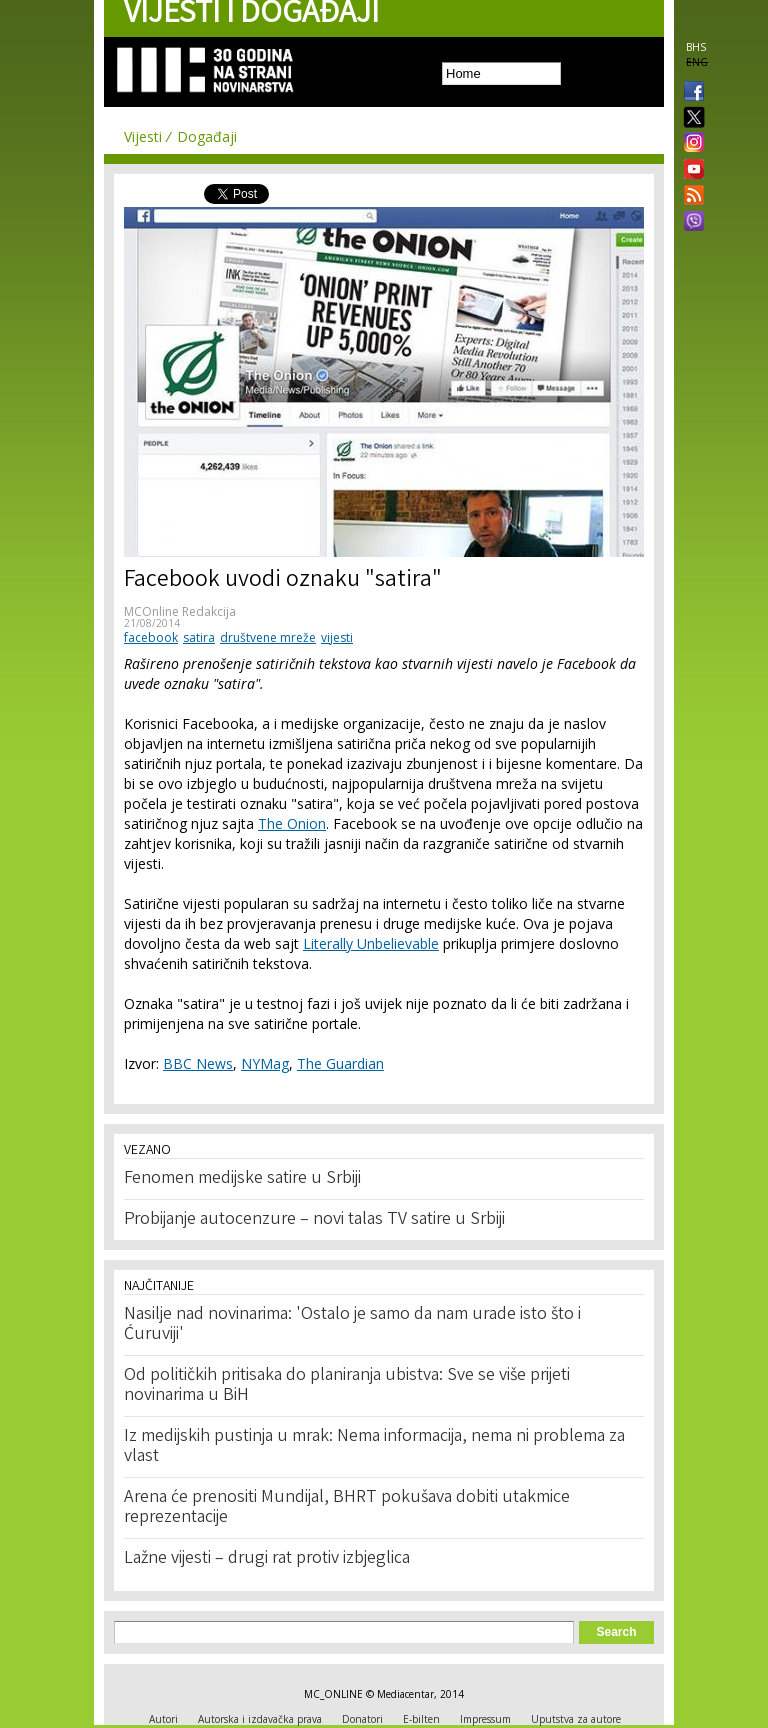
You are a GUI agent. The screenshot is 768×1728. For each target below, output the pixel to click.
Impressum (485, 1719)
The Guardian (340, 1063)
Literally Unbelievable (371, 943)
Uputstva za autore (576, 1719)
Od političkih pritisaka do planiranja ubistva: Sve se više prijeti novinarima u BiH (347, 1386)
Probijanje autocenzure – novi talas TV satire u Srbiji (314, 1220)
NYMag (265, 1063)
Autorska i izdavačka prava (260, 1719)
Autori (163, 1719)
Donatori (362, 1719)
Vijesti (143, 136)
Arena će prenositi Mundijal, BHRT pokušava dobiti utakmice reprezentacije (347, 1508)
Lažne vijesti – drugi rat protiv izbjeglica (267, 1559)
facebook (151, 637)
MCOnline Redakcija (180, 611)
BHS (696, 47)
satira (199, 637)
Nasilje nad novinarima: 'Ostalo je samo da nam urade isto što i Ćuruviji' (352, 1325)
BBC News (198, 1063)
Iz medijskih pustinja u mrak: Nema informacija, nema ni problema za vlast (374, 1447)
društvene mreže (268, 637)
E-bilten (421, 1719)
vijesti (337, 637)
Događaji (207, 136)
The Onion (292, 823)
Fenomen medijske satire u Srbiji (242, 1179)
